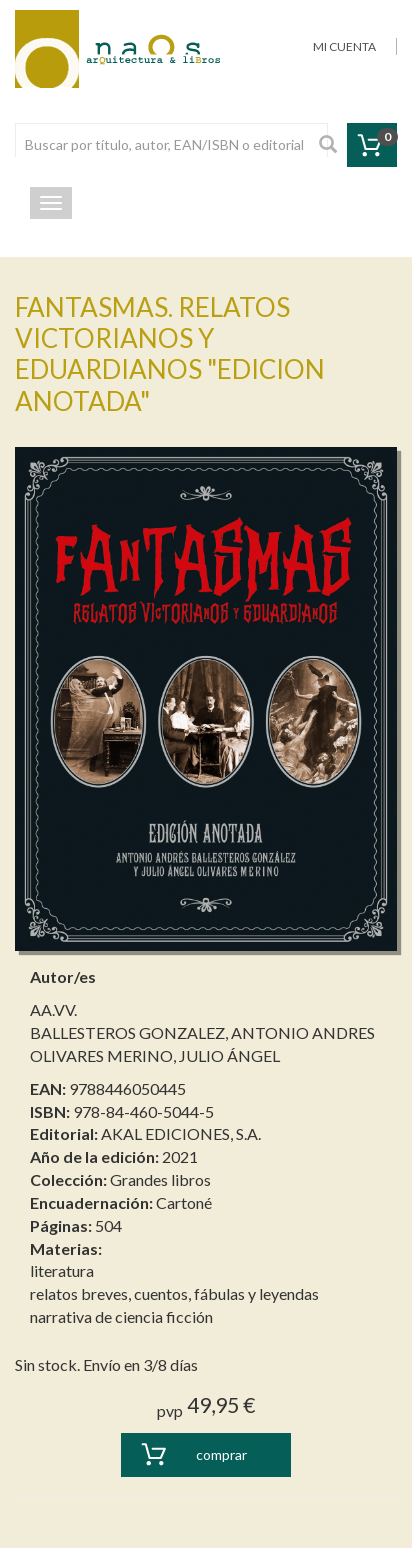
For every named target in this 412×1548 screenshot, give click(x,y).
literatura (62, 1270)
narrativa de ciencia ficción (121, 1316)
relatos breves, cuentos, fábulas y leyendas (174, 1293)
